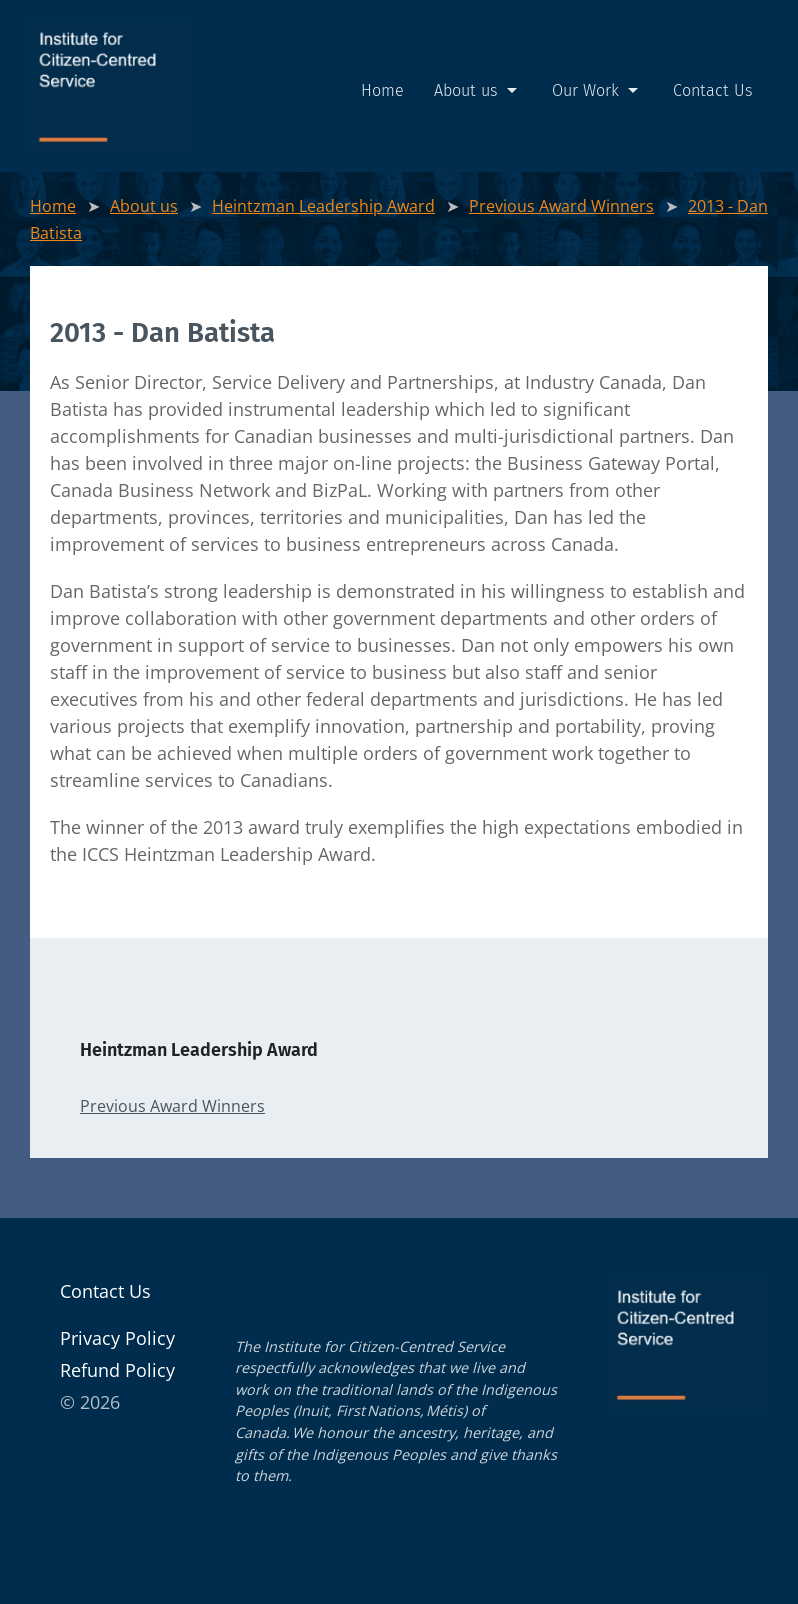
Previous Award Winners (561, 206)
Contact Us (713, 90)
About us (478, 91)
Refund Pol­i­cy (117, 1370)
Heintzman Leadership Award (323, 206)
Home (382, 90)
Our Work (597, 91)
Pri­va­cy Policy (117, 1338)
